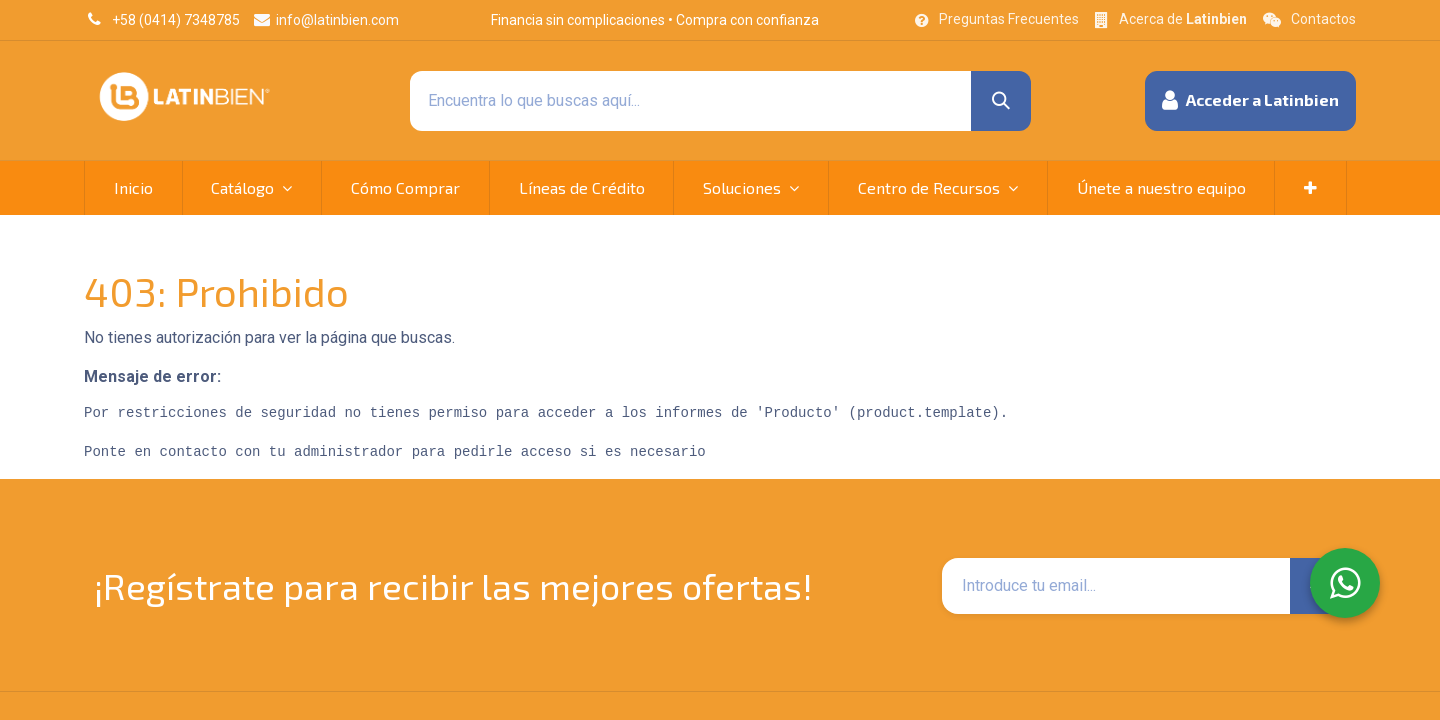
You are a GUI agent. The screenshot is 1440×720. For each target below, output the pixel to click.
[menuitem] (133, 188)
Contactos (1323, 19)
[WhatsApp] (1345, 583)
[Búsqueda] (1001, 101)
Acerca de (1183, 19)
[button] (1250, 101)
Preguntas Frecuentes (1009, 19)
